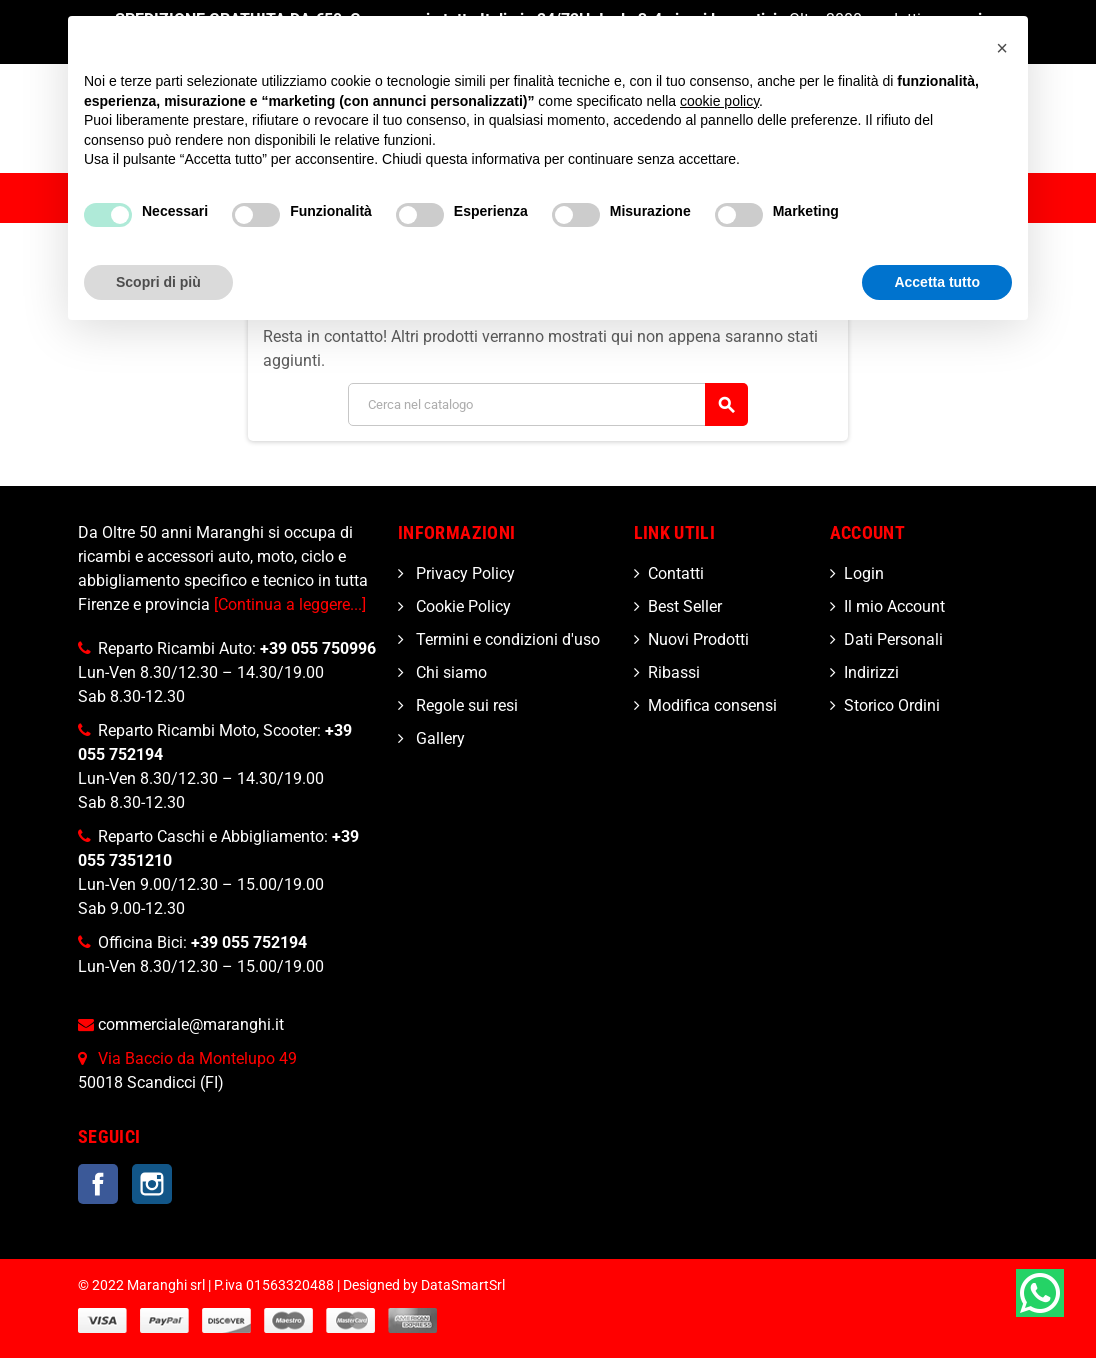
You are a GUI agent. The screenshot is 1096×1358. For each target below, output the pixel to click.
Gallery (438, 738)
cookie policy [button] (719, 101)
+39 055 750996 (318, 648)
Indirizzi (871, 672)
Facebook (98, 1184)
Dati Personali (893, 639)
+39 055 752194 (249, 942)
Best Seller (685, 606)
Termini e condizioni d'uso (506, 639)
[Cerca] (547, 404)
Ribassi (674, 672)
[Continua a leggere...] (290, 604)
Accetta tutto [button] (937, 282)
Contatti (676, 573)
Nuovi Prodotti (698, 639)
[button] (1002, 48)
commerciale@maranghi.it (191, 1024)
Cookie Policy (461, 606)
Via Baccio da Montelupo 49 (197, 1058)
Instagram (152, 1184)
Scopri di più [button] (158, 282)
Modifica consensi (712, 705)
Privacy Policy (463, 573)
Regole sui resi (465, 705)
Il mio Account (894, 606)
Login (864, 573)
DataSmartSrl (463, 1285)
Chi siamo (449, 672)
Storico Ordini (892, 705)
